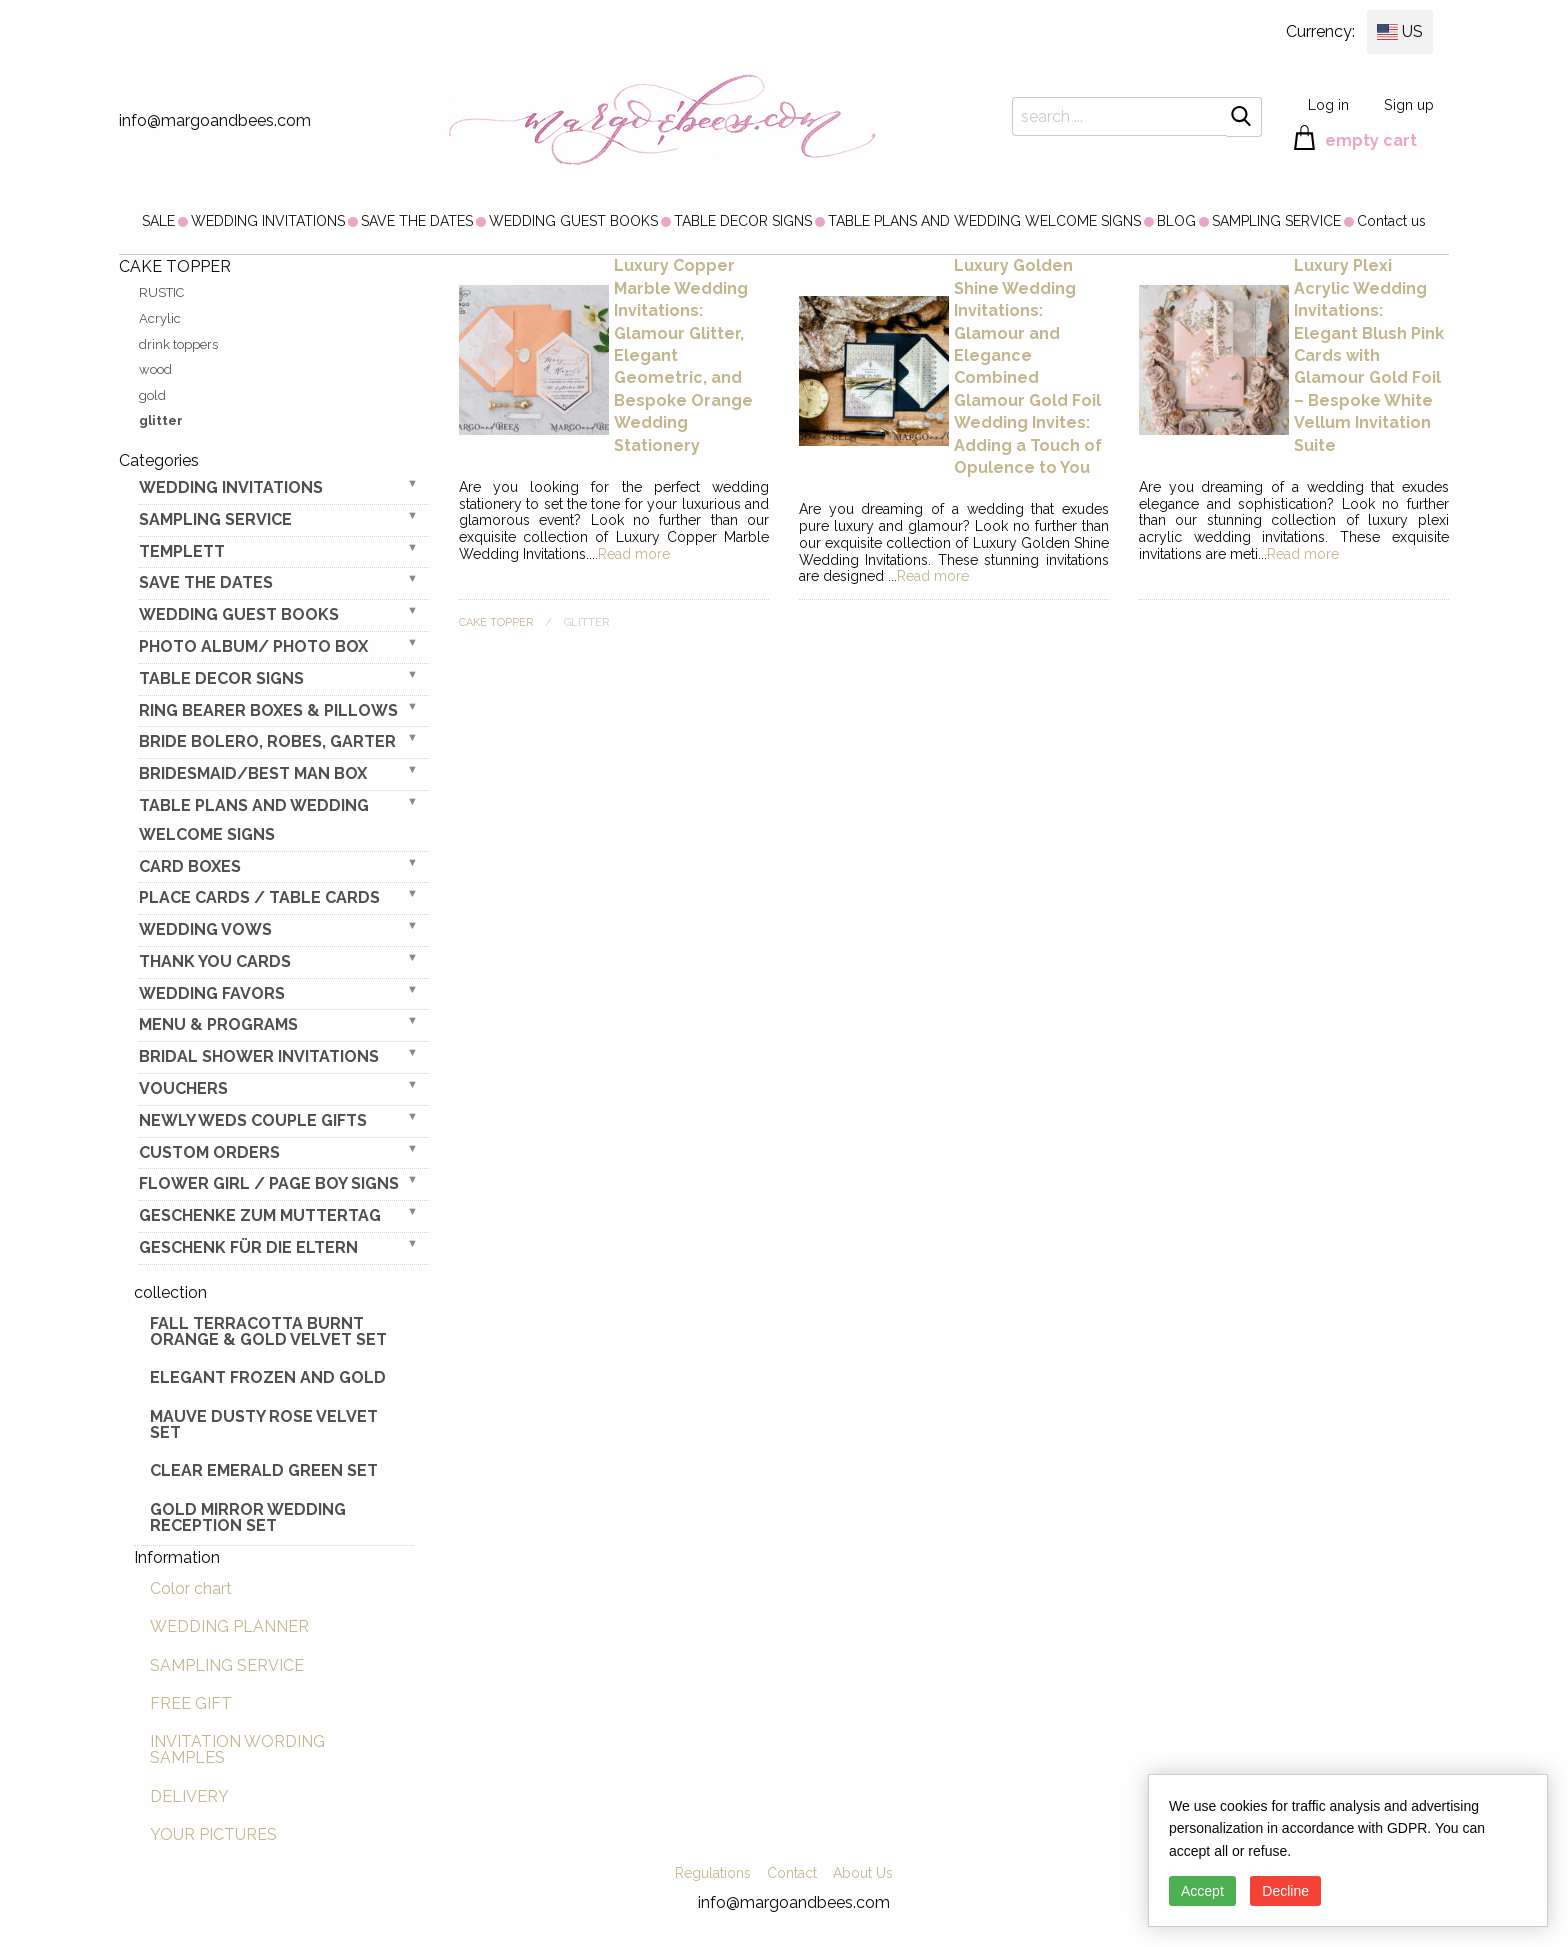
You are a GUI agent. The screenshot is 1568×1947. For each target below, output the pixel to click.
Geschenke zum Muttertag (260, 1215)
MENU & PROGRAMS (218, 1024)
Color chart (191, 1588)
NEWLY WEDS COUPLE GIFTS (253, 1120)
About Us (863, 1873)
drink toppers (178, 344)
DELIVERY (189, 1796)
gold (152, 395)
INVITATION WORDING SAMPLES (237, 1749)
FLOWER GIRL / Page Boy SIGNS (269, 1183)
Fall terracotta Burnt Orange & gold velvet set (268, 1331)
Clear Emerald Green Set (264, 1470)
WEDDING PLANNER (229, 1626)
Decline (1285, 1891)
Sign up (1409, 104)
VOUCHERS (183, 1088)
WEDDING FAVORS (212, 993)
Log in (1328, 104)
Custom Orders (209, 1152)
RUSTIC (161, 292)
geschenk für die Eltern (248, 1247)
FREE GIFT (191, 1703)
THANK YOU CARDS (215, 961)
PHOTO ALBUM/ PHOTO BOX (253, 646)
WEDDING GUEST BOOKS (573, 221)
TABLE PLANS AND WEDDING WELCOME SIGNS (984, 221)
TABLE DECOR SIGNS (743, 221)
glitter (161, 420)
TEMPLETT (182, 551)
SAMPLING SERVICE (1276, 221)
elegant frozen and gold (268, 1377)
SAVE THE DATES (417, 221)
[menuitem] (158, 221)
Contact (792, 1873)
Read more (634, 554)
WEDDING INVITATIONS (268, 221)
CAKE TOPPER (496, 622)
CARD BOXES (190, 866)
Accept (1202, 1891)
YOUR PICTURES (213, 1834)
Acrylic (160, 318)
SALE (158, 221)
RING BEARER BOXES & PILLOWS (268, 710)
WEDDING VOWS (205, 929)
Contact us (1391, 221)
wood (155, 369)
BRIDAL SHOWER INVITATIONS (259, 1056)
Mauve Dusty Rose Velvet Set (264, 1424)
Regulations (713, 1873)
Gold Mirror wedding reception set (248, 1517)
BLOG (1176, 221)
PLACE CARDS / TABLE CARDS (259, 897)
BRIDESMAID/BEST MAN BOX (253, 773)
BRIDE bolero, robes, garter (267, 741)
